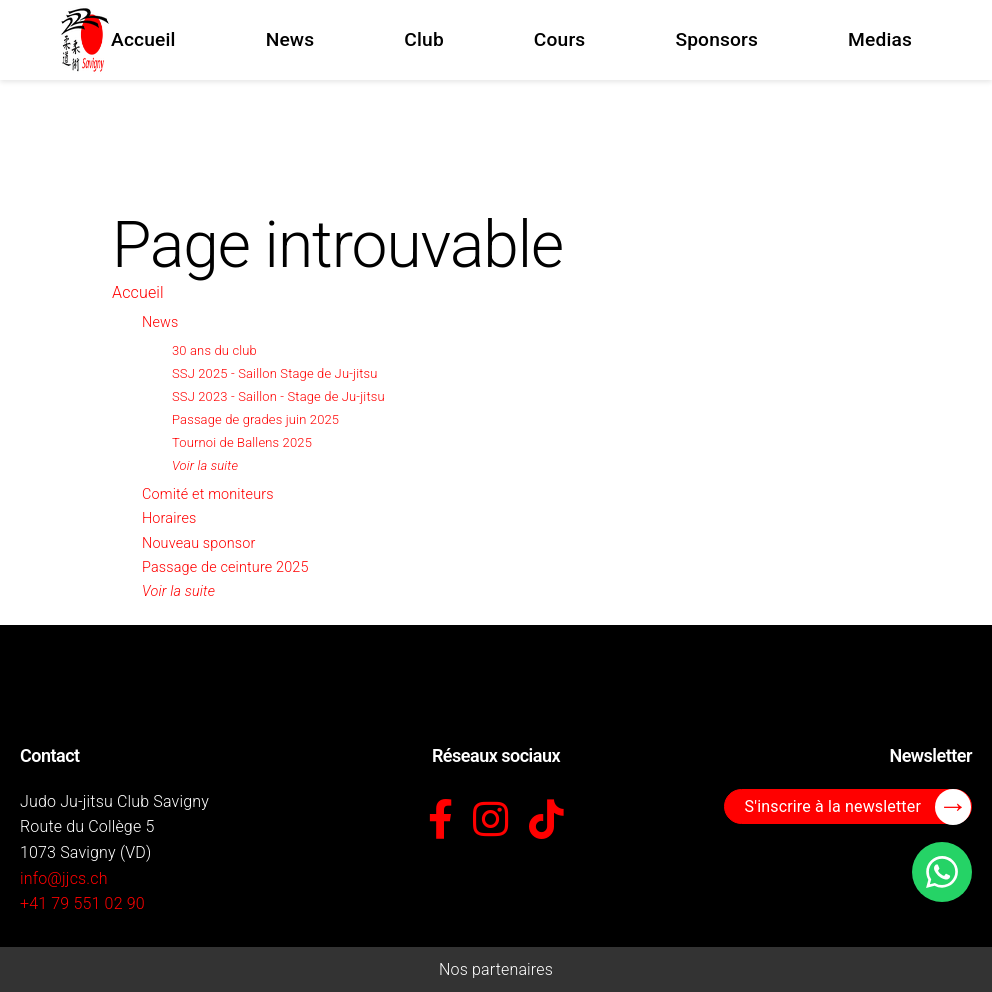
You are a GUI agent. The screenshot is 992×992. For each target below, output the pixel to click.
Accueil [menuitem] (143, 39)
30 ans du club (214, 350)
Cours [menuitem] (560, 39)
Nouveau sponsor (198, 543)
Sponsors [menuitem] (716, 39)
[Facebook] (440, 821)
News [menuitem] (290, 39)
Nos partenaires (496, 969)
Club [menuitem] (424, 39)
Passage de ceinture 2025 (225, 567)
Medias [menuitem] (880, 39)
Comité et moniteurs (208, 494)
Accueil (138, 292)
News (160, 322)
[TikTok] (546, 821)
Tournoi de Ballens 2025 (242, 442)
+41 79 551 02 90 (82, 903)
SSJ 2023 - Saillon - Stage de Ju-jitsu (278, 396)
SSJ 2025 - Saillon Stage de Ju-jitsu (275, 373)
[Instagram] (490, 821)
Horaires (169, 518)
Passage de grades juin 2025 (255, 419)
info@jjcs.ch (64, 878)
